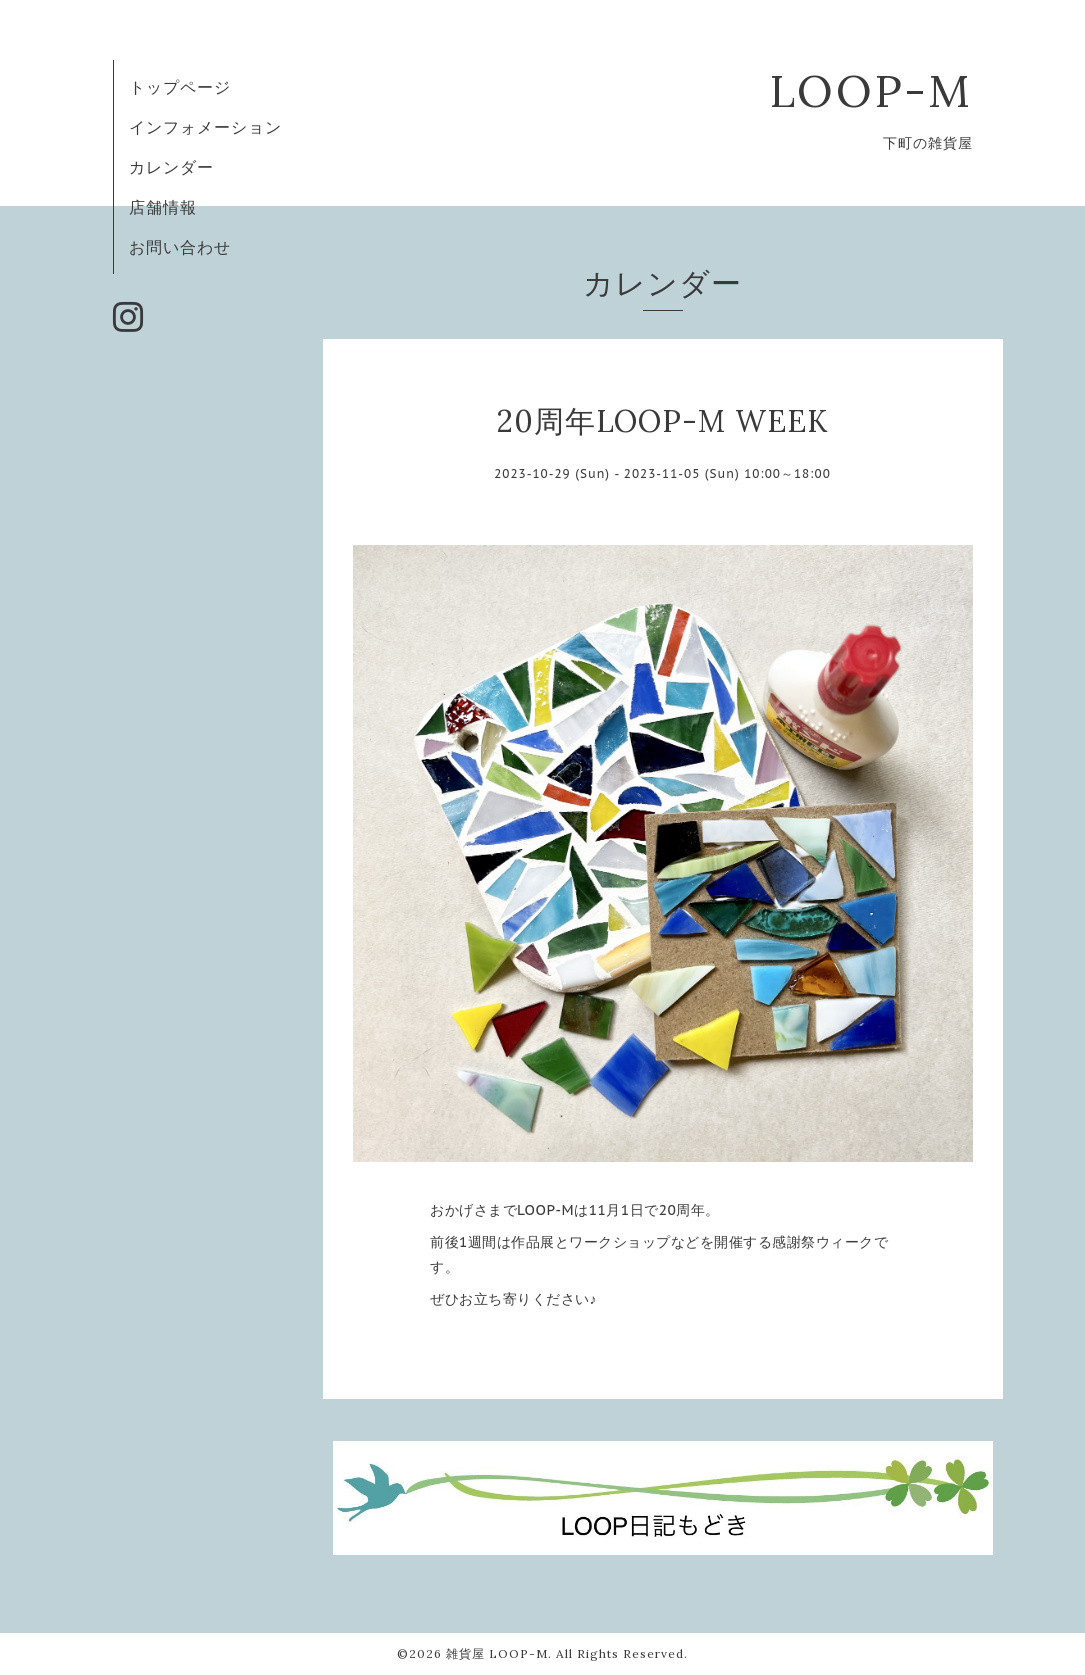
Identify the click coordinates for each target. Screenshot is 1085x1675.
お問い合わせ (180, 247)
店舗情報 (163, 207)
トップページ (180, 87)
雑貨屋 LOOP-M (497, 1653)
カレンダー (171, 167)
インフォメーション (205, 127)
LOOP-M (871, 90)
